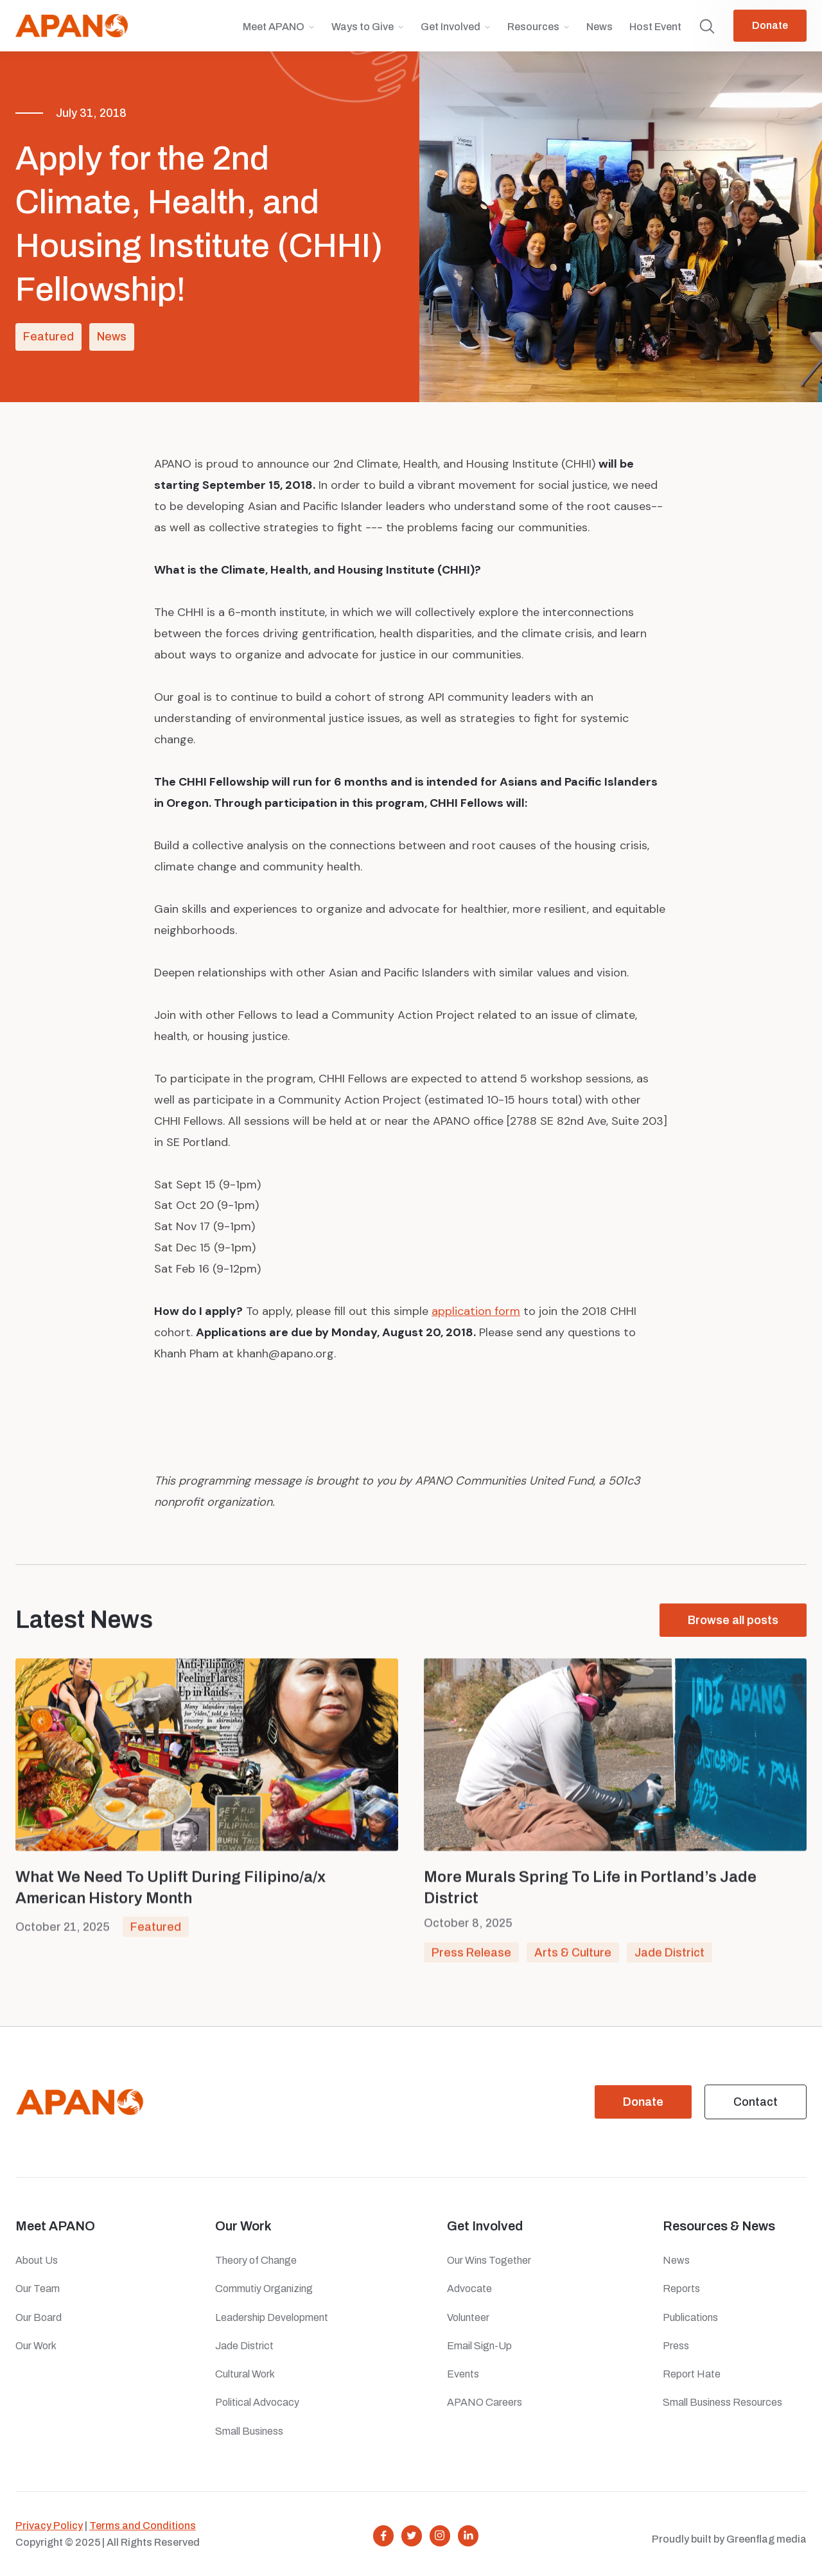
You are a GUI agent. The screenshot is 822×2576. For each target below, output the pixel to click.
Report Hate (692, 2374)
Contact (755, 2101)
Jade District (669, 1957)
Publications (690, 2317)
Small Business (249, 2431)
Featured (48, 336)
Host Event (655, 26)
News (599, 26)
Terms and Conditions (142, 2525)
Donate (770, 25)
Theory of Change (256, 2260)
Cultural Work (245, 2374)
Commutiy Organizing (264, 2288)
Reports (681, 2288)
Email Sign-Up (479, 2345)
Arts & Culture (572, 1957)
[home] (71, 25)
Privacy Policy (49, 2525)
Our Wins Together (489, 2260)
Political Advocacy (257, 2402)
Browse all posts (733, 1620)
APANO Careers (484, 2402)
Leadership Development (271, 2317)
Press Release (471, 1957)
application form (476, 1311)
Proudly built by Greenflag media (729, 2539)
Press (678, 2345)
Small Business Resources (722, 2402)
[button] (278, 32)
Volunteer (468, 2317)
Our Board (38, 2317)
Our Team (37, 2288)
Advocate (469, 2288)
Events (463, 2374)
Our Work (36, 2345)
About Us (36, 2260)
